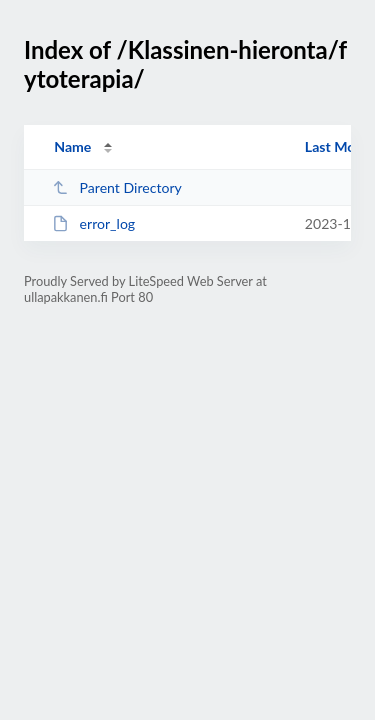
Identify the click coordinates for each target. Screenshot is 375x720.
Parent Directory (117, 187)
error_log (93, 223)
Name (72, 146)
